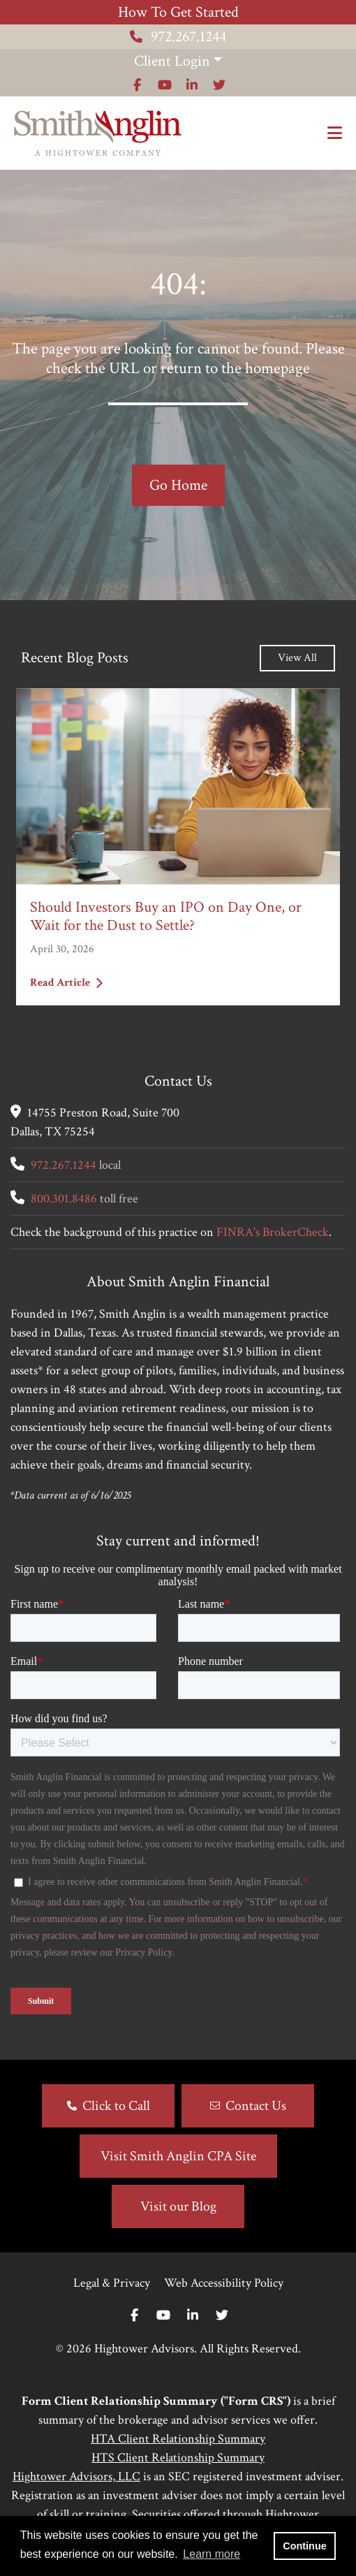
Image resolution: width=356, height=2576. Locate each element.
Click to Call (116, 2105)
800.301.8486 (64, 1199)
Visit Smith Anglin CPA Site (178, 2156)
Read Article (66, 982)
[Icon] (137, 85)
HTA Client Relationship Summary (178, 2439)
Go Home (178, 485)
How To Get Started (178, 12)
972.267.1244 (178, 37)
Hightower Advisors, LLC (76, 2476)
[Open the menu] (334, 133)
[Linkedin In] (192, 2316)
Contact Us (255, 2105)
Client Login (172, 61)
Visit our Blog (178, 2206)
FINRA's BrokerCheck (272, 1232)
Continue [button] (304, 2546)
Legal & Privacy (111, 2283)
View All (297, 657)
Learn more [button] (211, 2554)
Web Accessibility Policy (223, 2283)
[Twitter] (222, 2316)
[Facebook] (134, 2316)
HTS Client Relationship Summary (178, 2458)
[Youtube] (163, 2316)
